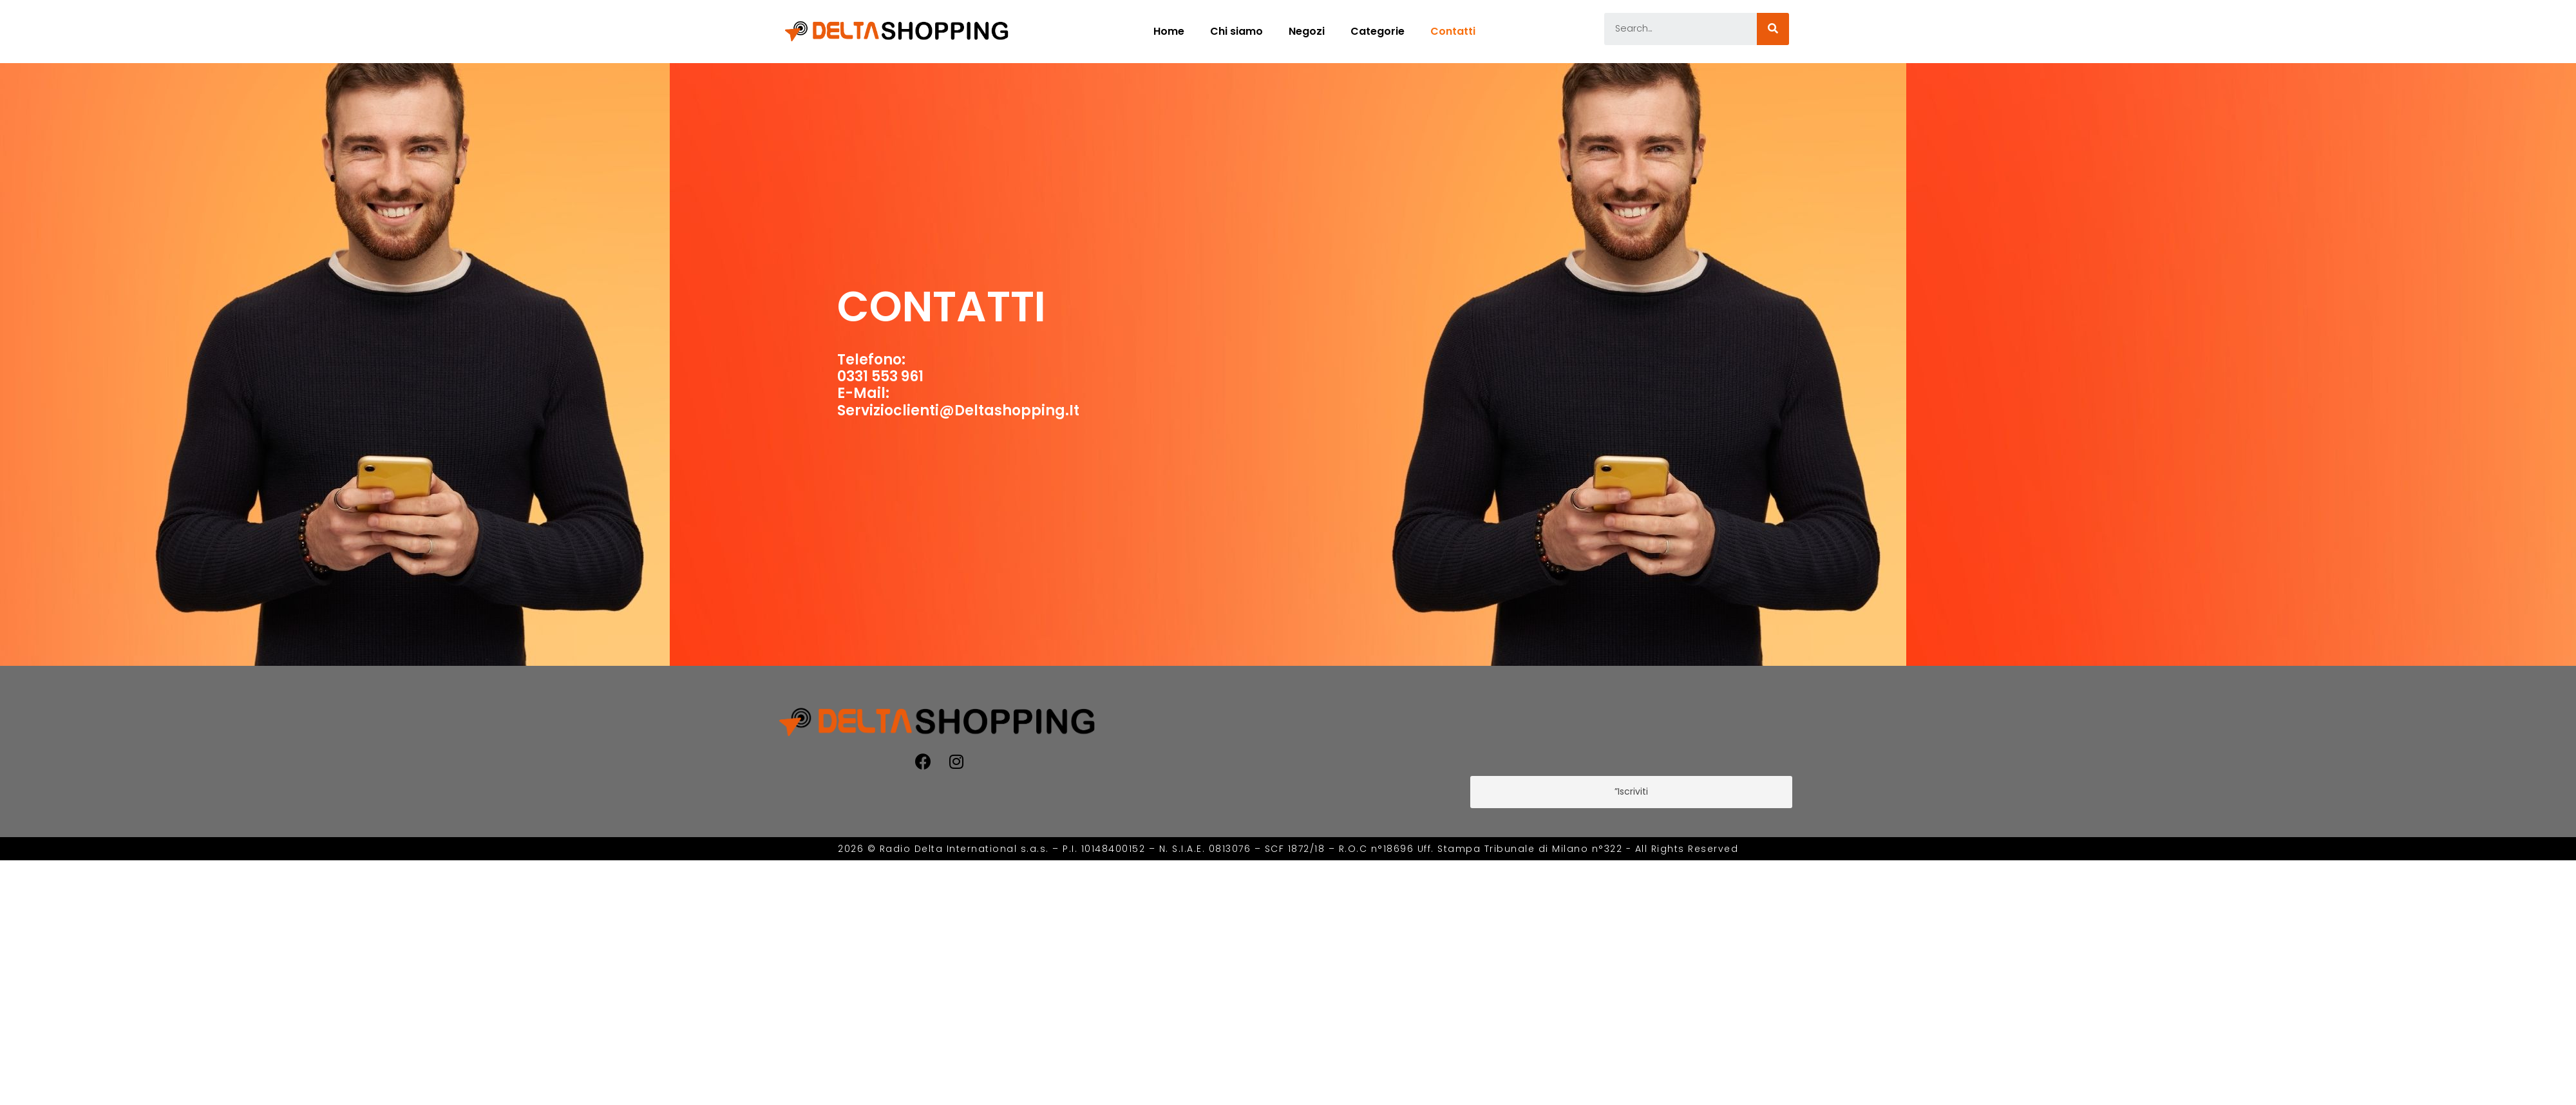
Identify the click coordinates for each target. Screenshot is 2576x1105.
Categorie (1377, 31)
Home (1168, 31)
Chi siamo (1236, 31)
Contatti (1452, 31)
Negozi (1307, 31)
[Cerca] (1773, 29)
